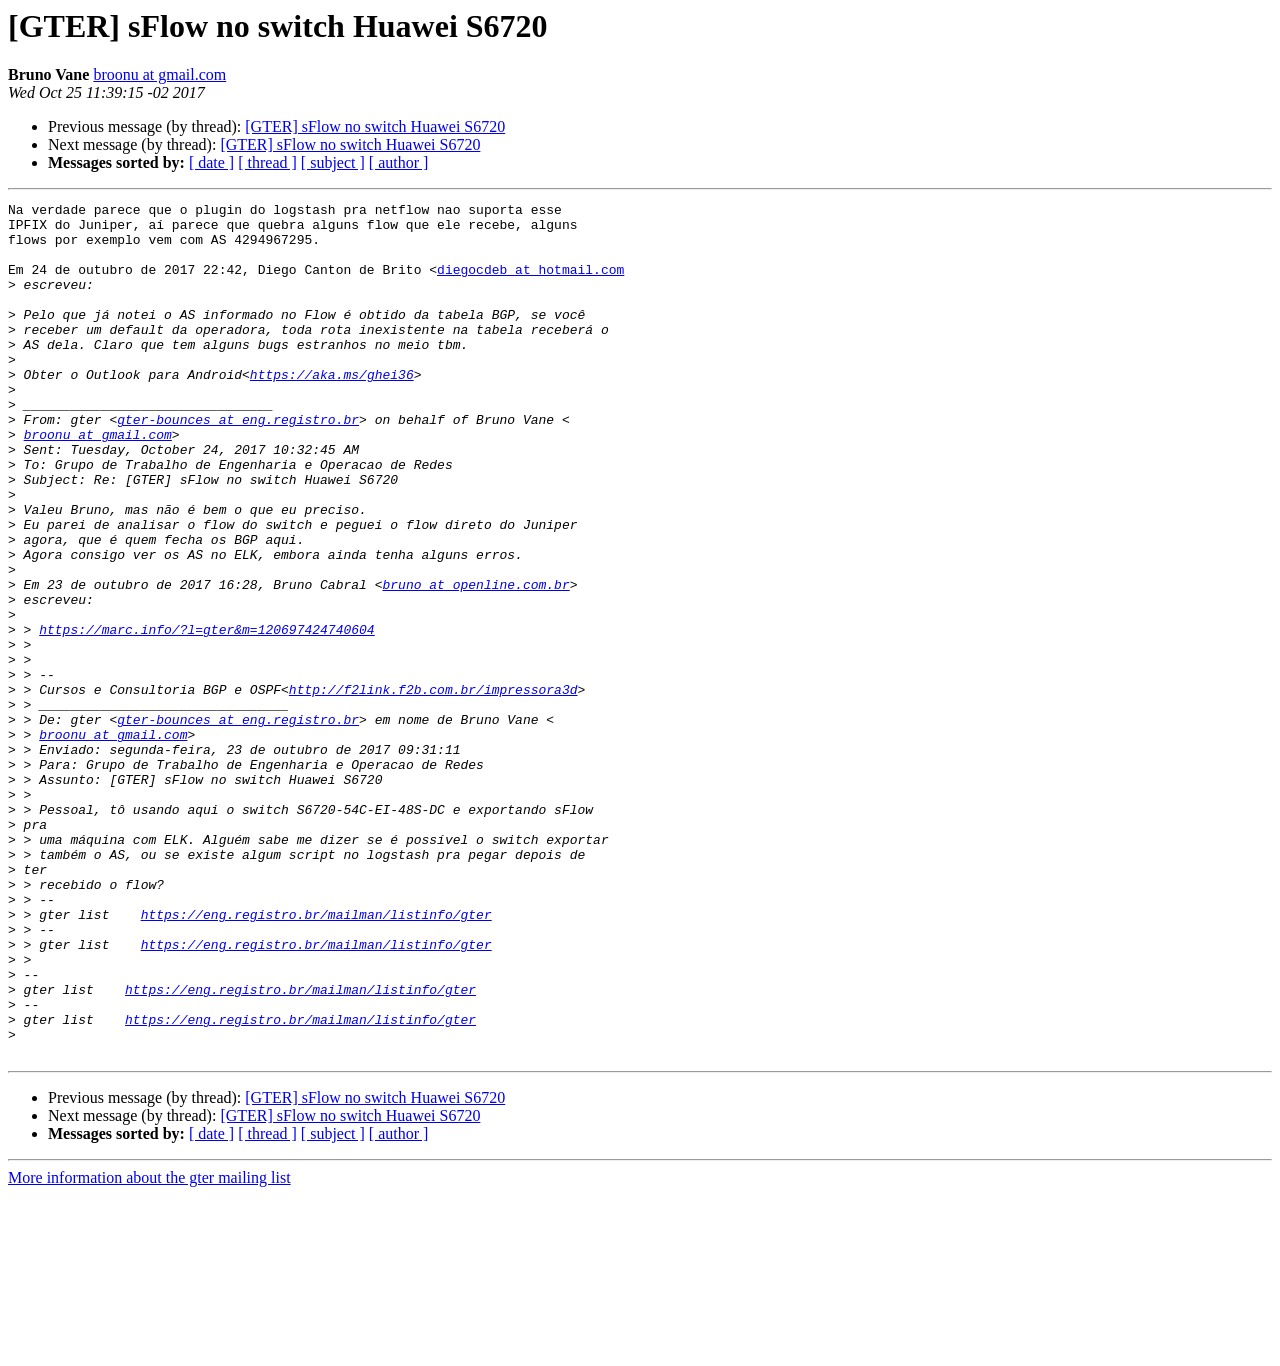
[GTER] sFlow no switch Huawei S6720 (375, 126)
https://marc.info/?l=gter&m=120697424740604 (206, 716)
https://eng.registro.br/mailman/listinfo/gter (316, 1058)
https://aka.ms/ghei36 (332, 410)
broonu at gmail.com (159, 74)
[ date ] (211, 162)
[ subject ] (333, 162)
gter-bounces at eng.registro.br (238, 464)
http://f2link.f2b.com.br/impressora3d (433, 788)
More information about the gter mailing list (149, 1348)
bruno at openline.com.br (475, 662)
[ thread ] (267, 162)
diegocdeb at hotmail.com (530, 284)
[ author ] (399, 162)
